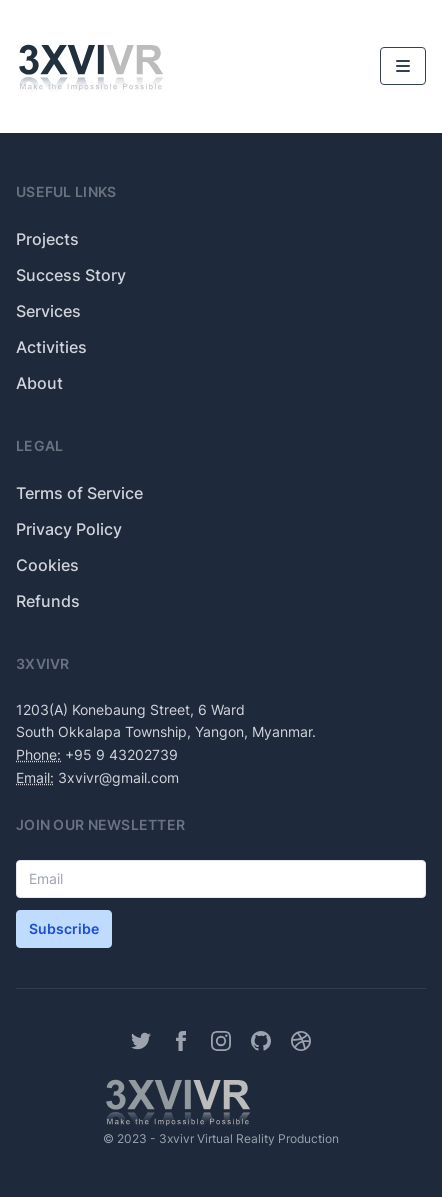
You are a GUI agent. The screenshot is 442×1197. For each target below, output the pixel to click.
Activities (51, 347)
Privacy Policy (69, 529)
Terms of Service (79, 493)
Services (48, 311)
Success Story (71, 275)
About (39, 383)
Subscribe (64, 928)
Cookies (47, 565)
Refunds (48, 601)
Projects (47, 239)
